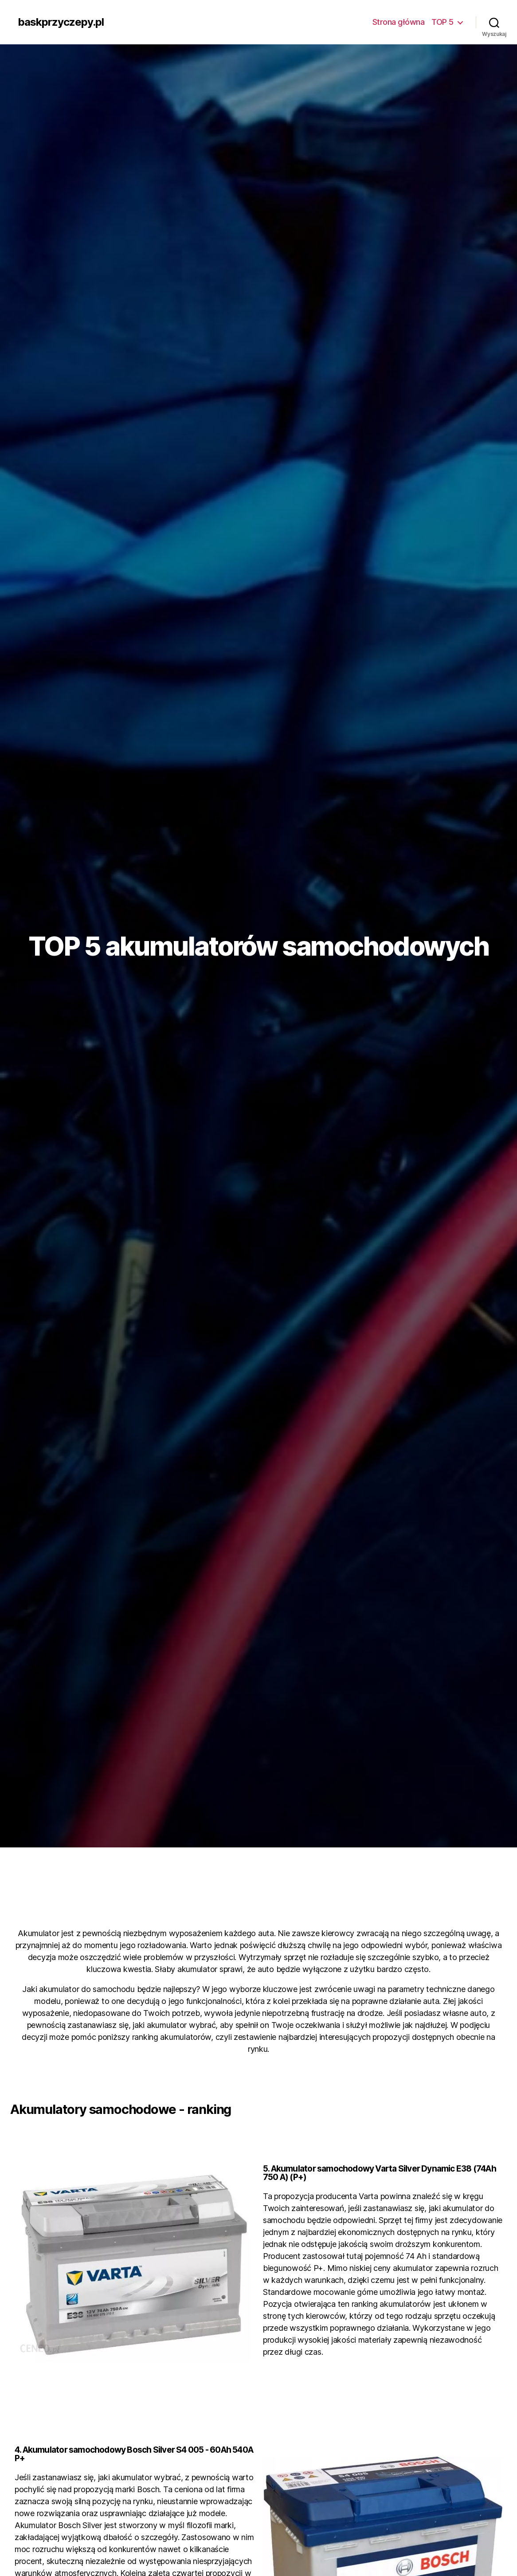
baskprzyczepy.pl (61, 22)
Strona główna (398, 22)
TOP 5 (442, 22)
